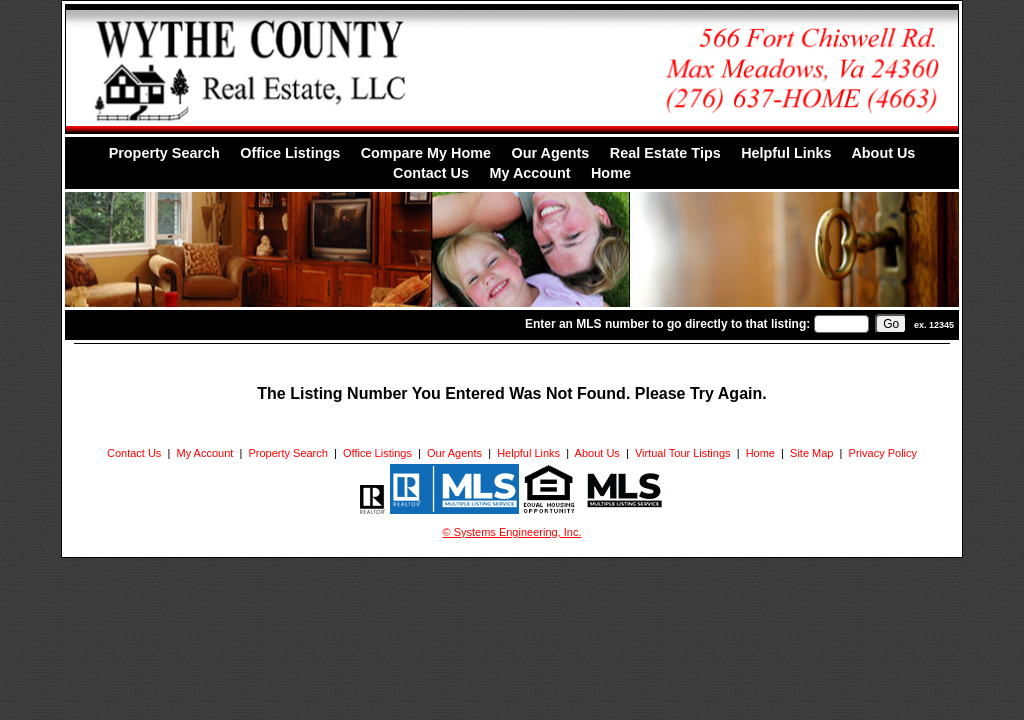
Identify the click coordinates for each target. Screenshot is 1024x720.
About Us (883, 153)
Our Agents (550, 153)
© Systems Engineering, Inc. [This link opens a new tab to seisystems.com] (512, 532)
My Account (529, 173)
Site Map (811, 453)
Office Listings (290, 153)
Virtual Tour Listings (683, 453)
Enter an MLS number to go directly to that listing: (667, 324)
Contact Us (431, 173)
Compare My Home (426, 153)
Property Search (164, 153)
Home (611, 173)
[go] (891, 324)
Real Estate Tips (665, 153)
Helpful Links (786, 153)
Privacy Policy (883, 453)
